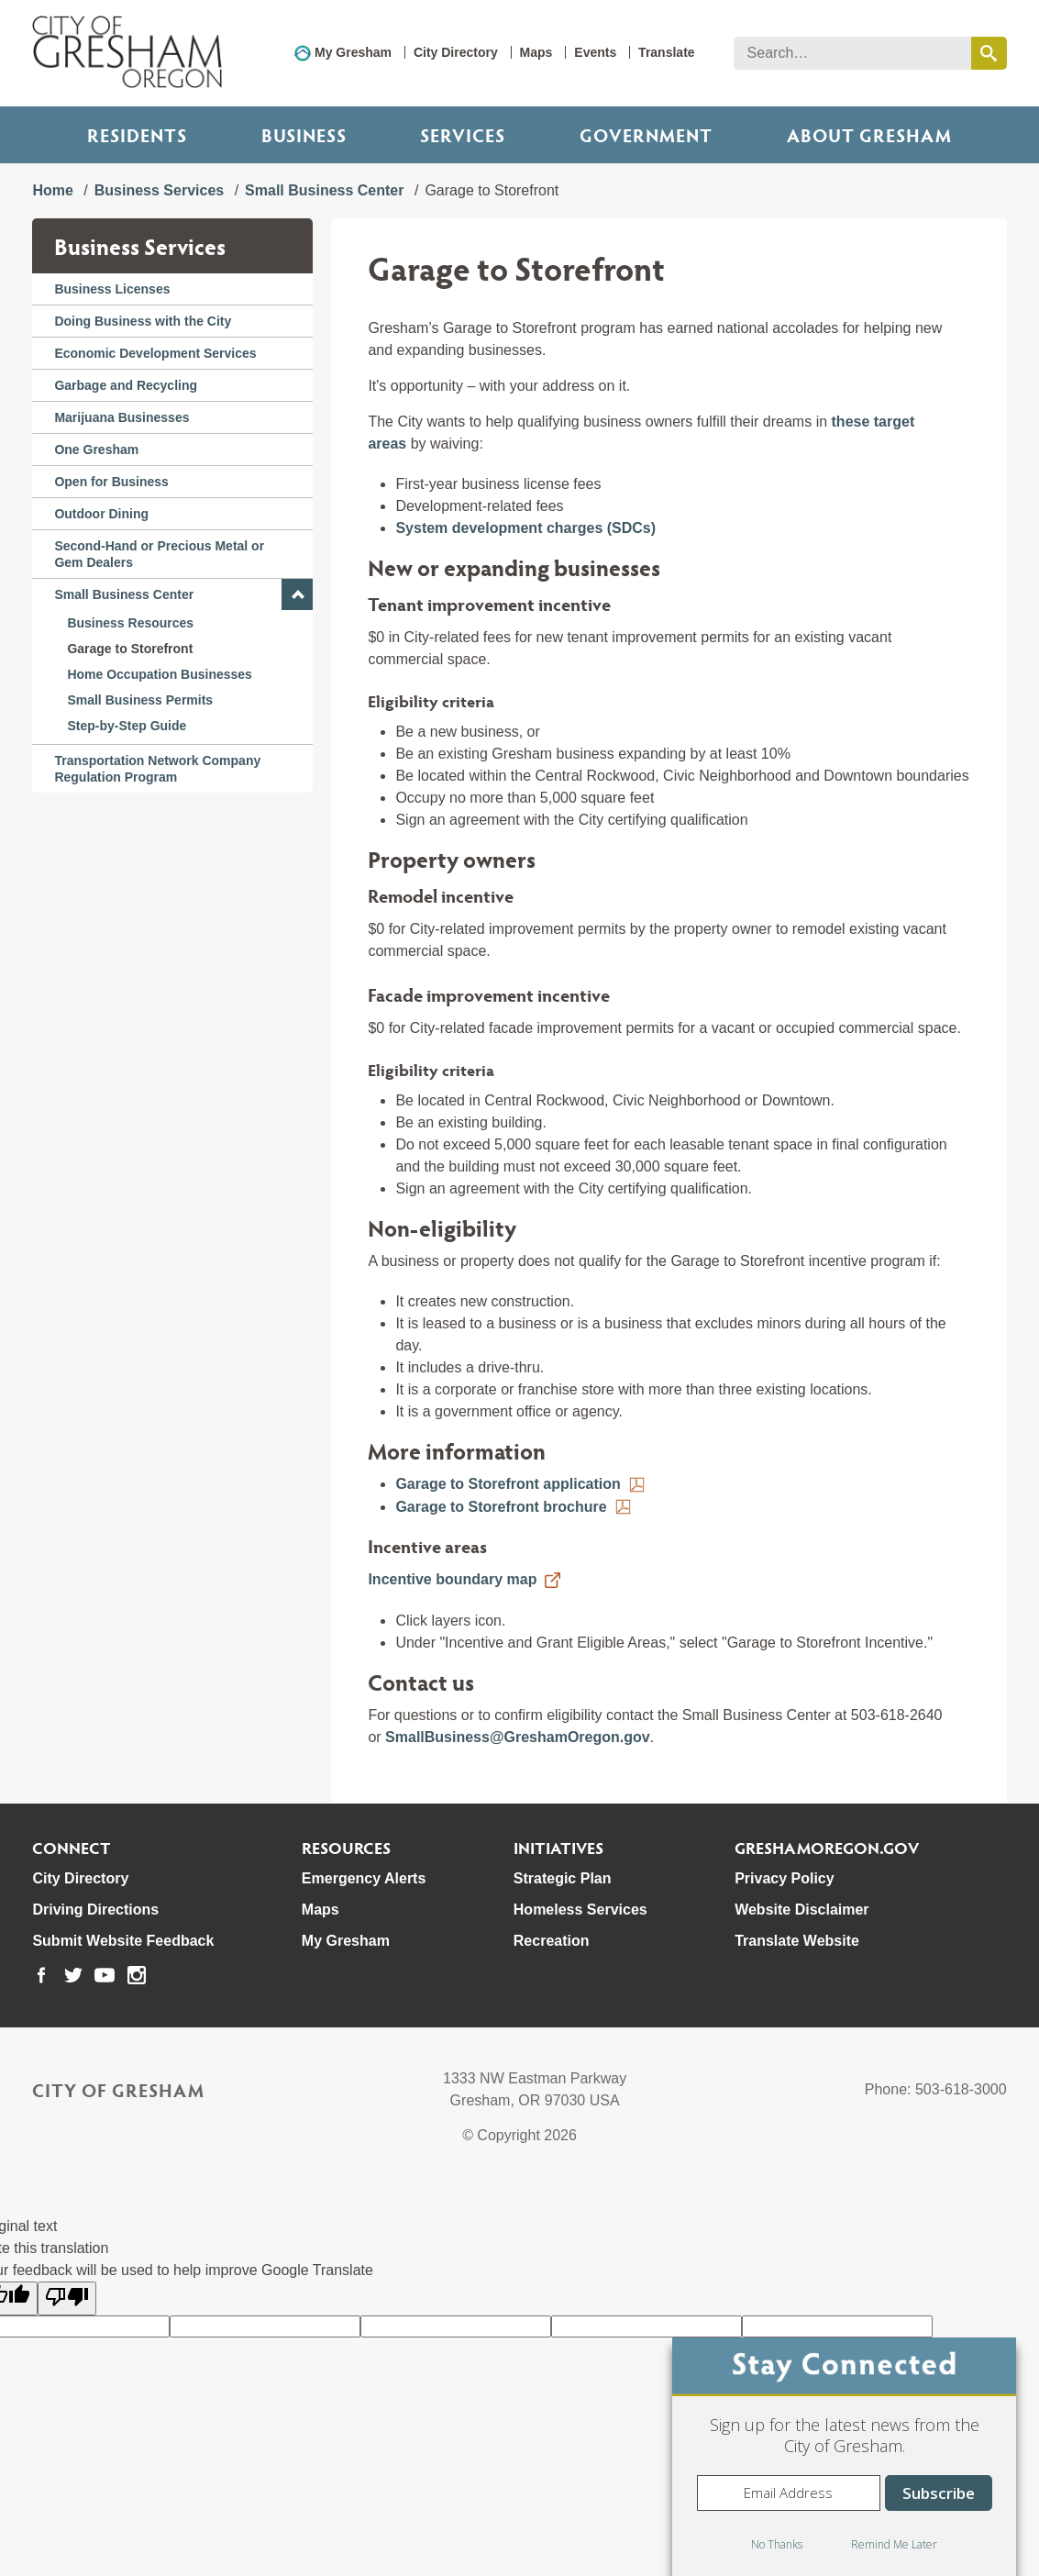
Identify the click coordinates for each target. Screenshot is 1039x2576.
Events (595, 52)
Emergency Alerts (364, 1878)
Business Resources (130, 623)
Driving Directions (95, 1909)
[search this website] (989, 53)
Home (52, 190)
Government (646, 135)
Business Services (159, 190)
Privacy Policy (785, 1878)
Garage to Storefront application (507, 1484)
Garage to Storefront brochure (500, 1507)
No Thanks (776, 2544)
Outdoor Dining (101, 513)
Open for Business (111, 481)
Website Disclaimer (801, 1909)
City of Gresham (118, 2090)
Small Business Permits (140, 700)
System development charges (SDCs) (525, 528)
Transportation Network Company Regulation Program (157, 768)
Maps (536, 52)
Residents (137, 135)
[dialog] (844, 2456)
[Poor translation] (67, 2298)
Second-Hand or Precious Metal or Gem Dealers (159, 554)
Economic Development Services (155, 353)
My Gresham (353, 52)
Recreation (552, 1941)
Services (462, 135)
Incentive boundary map (452, 1579)
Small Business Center (324, 190)
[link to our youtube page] (104, 1975)
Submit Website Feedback (123, 1941)
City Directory (456, 52)
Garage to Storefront (130, 648)
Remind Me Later (894, 2544)
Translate (666, 52)
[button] (297, 594)
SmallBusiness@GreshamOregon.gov (517, 1737)
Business (304, 135)
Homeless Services (580, 1909)
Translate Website (797, 1941)
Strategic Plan (563, 1878)
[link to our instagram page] (136, 1975)
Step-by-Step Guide (126, 725)
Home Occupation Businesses (159, 674)
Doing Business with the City (142, 321)
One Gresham (96, 449)
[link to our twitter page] (73, 1975)
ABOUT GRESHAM (869, 135)
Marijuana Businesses (121, 417)
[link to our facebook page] (41, 1975)
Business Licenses (112, 289)
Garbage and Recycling (125, 385)
